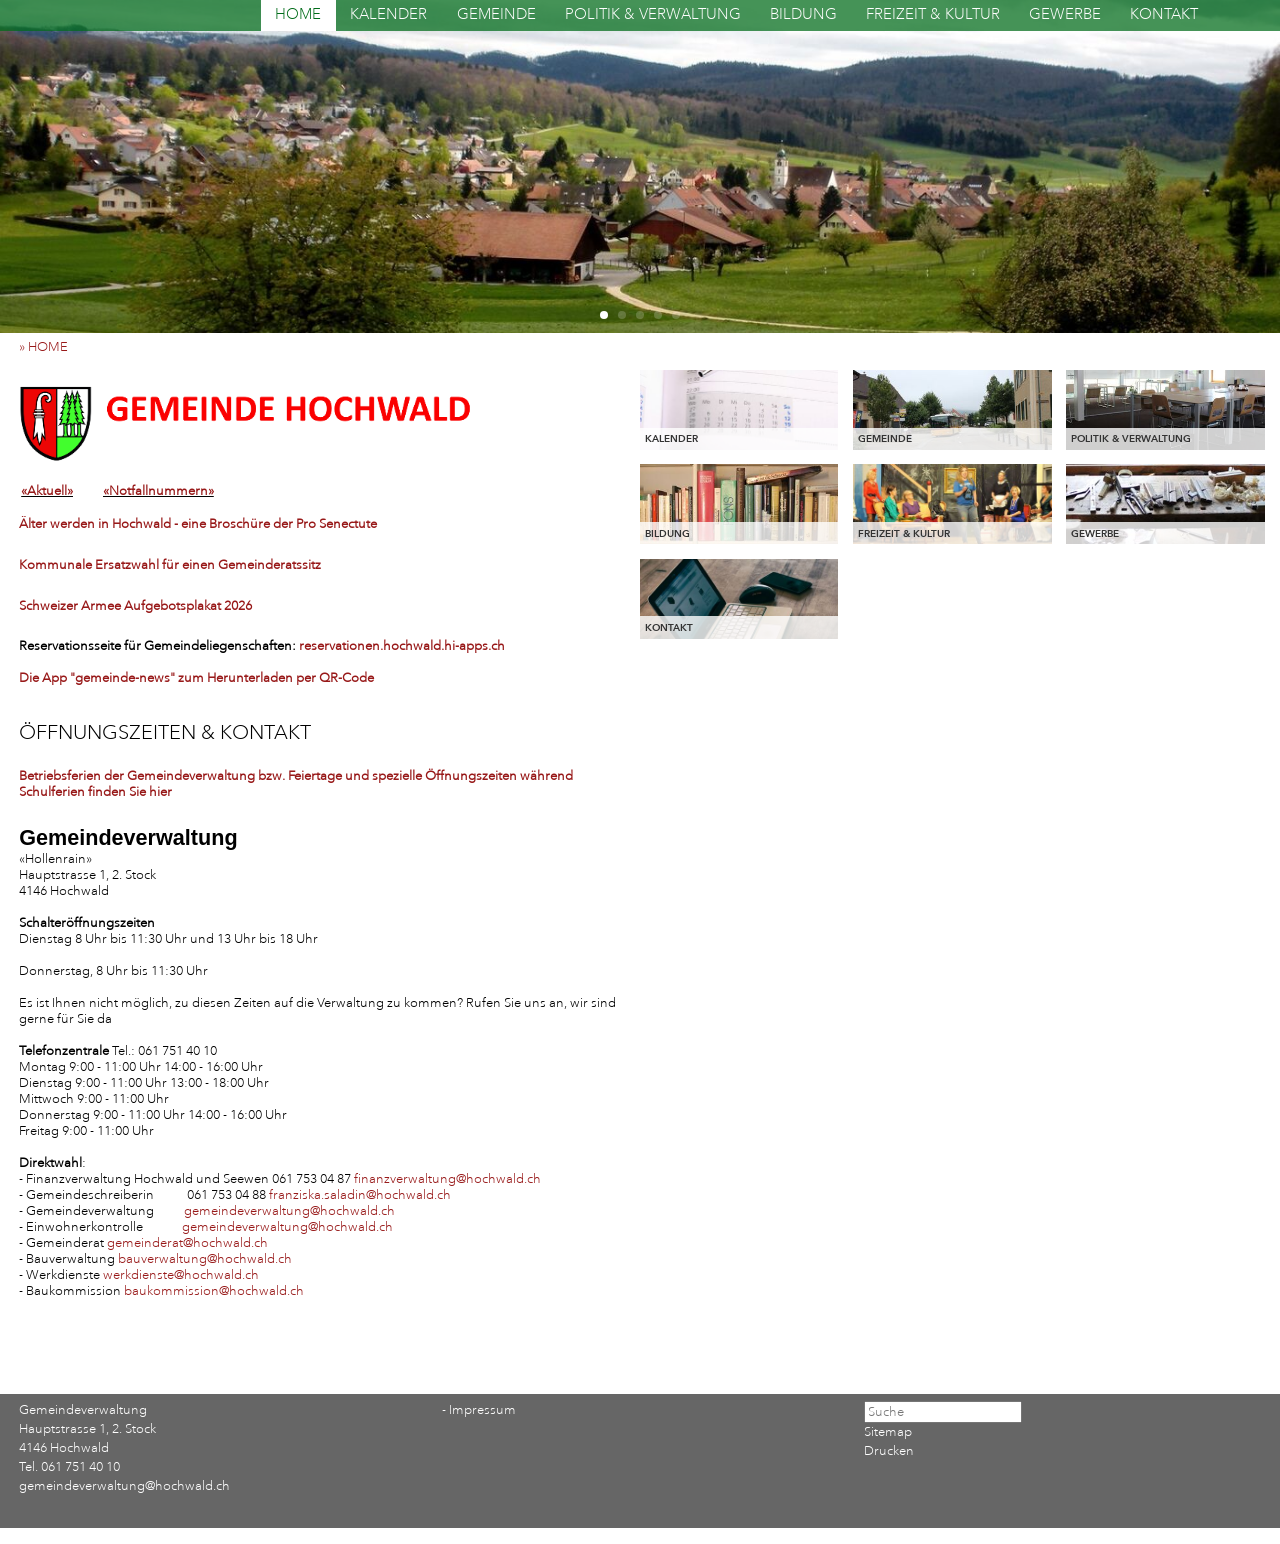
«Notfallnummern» (158, 491)
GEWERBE (1065, 14)
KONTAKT (1164, 14)
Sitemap (888, 1432)
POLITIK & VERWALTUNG (653, 14)
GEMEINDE (496, 14)
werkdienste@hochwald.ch (181, 1275)
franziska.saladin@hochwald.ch (360, 1195)
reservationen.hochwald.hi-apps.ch (402, 646)
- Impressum (479, 1410)
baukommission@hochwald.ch (214, 1291)
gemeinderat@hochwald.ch (187, 1243)
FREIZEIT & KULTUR (933, 14)
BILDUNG (803, 14)
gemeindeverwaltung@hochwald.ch (289, 1211)
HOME (298, 14)
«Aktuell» (47, 491)
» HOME (48, 347)
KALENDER (388, 14)
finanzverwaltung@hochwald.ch (447, 1179)
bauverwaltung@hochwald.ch (205, 1259)
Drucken (889, 1451)
